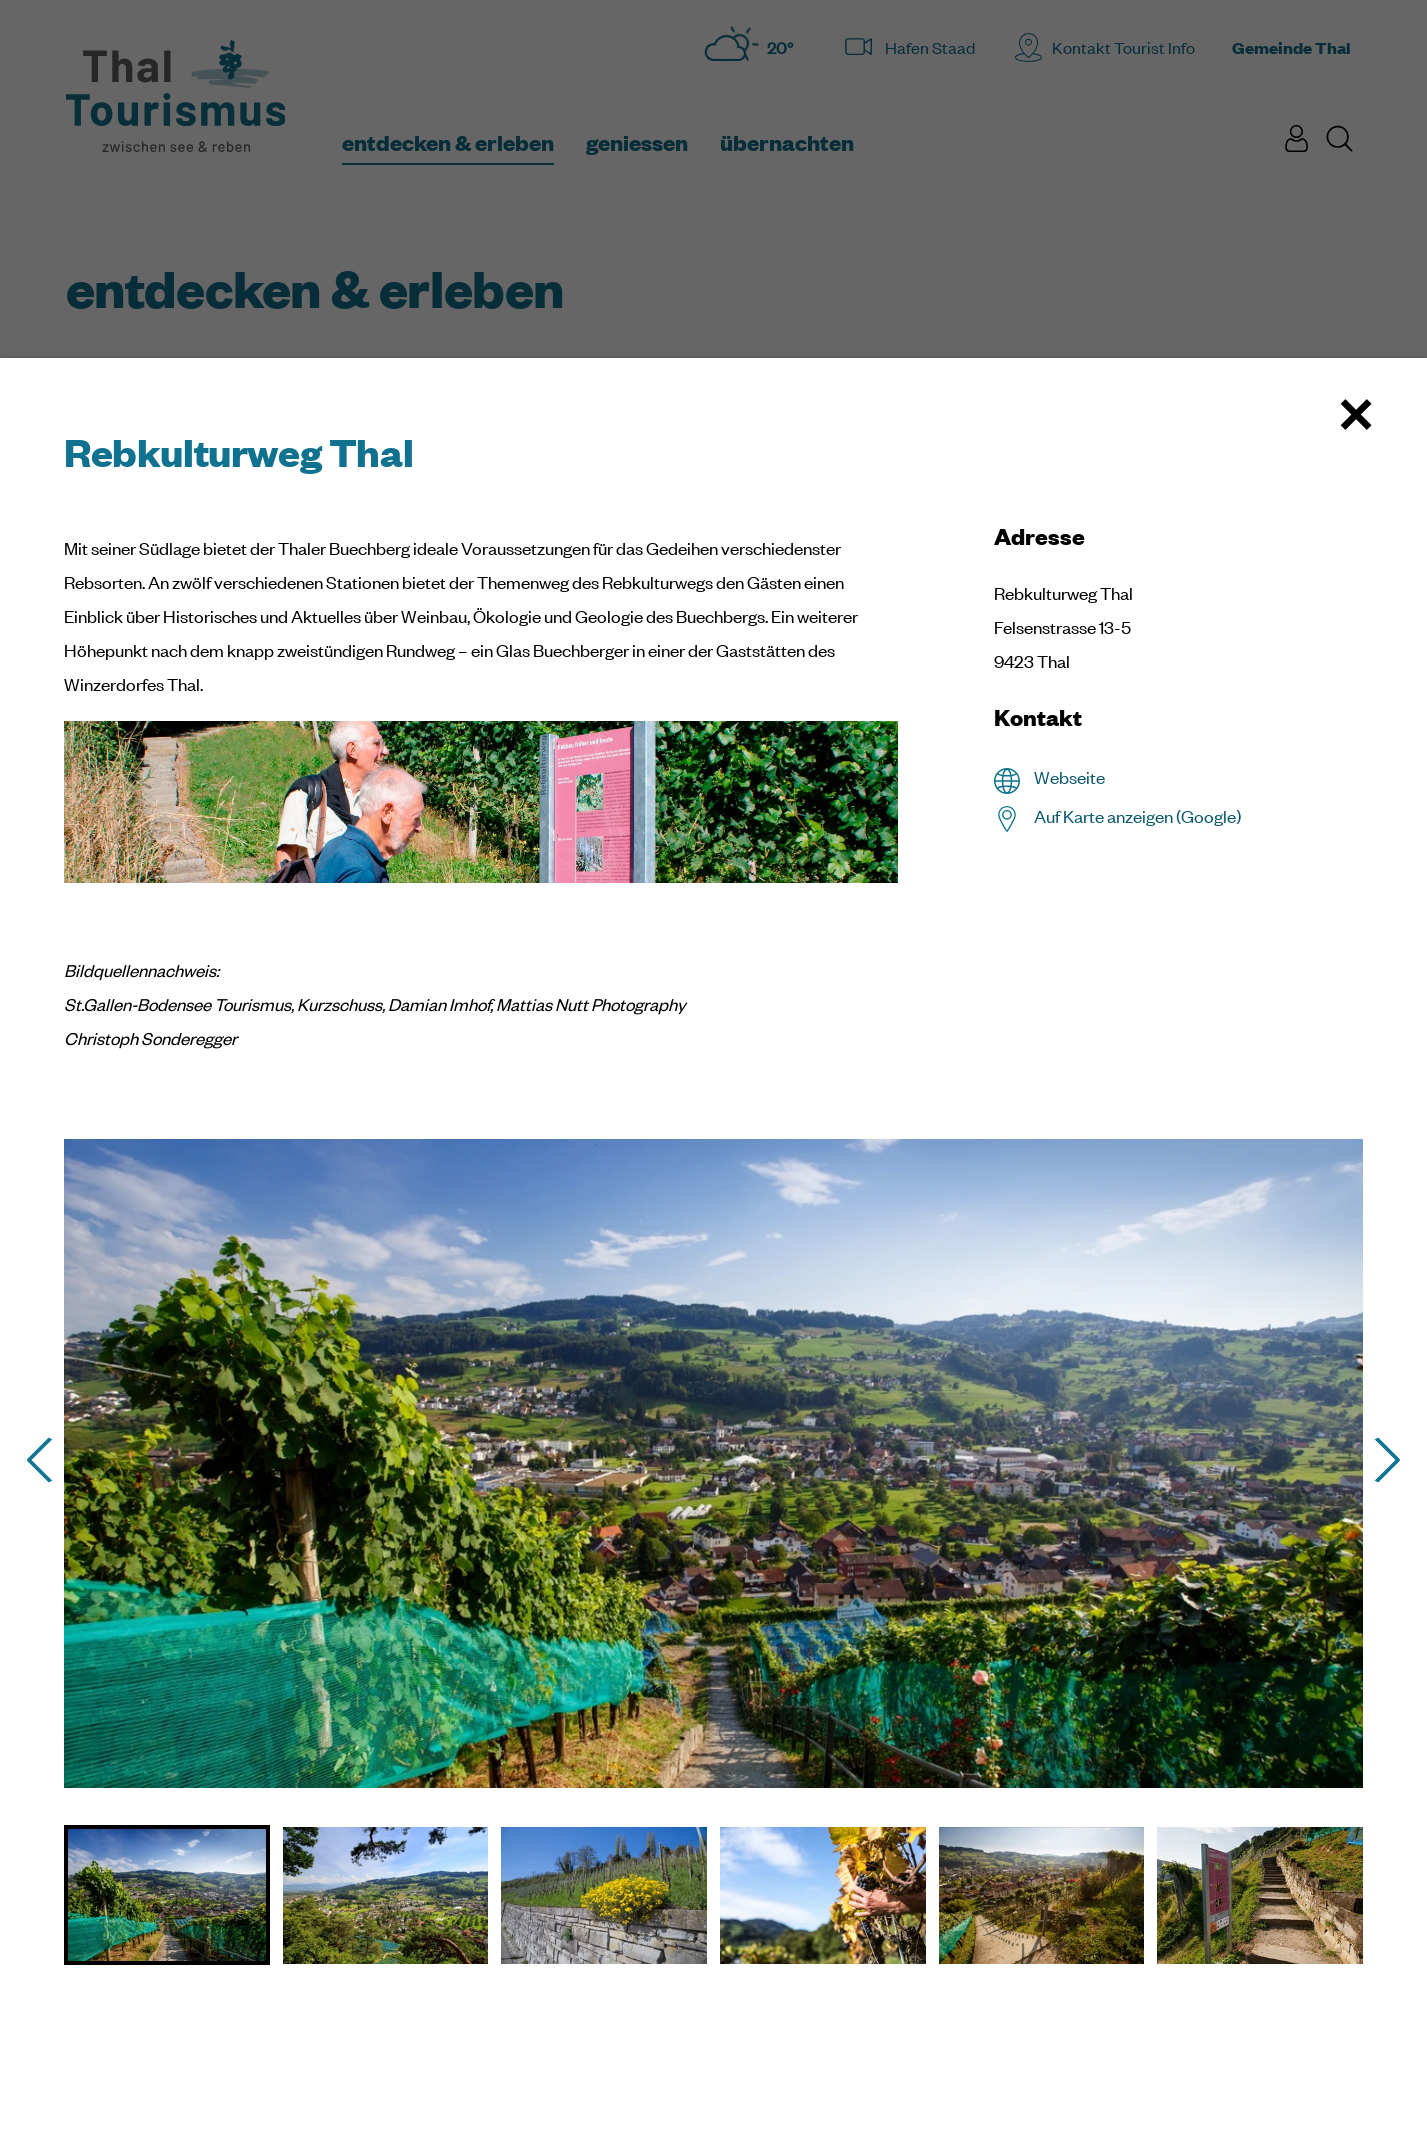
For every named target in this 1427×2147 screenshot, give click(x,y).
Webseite (1069, 777)
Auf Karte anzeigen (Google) (1137, 816)
